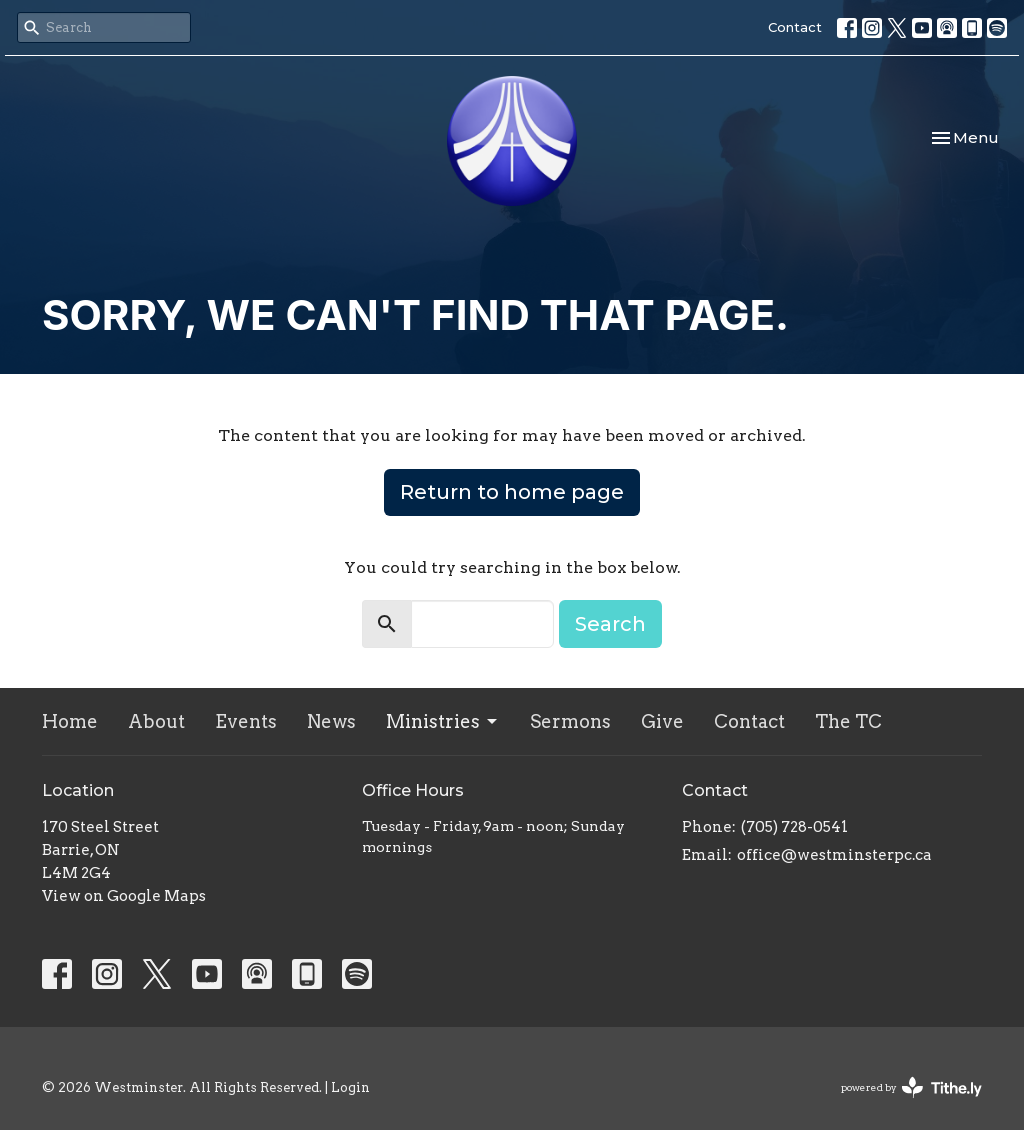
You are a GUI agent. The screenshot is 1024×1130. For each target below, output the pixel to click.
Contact (795, 27)
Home (70, 721)
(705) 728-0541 (794, 827)
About (156, 721)
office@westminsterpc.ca (834, 855)
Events (246, 721)
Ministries (443, 721)
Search (610, 624)
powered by (911, 1087)
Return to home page (512, 492)
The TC (848, 721)
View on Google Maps (124, 896)
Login (350, 1087)
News (331, 721)
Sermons (570, 721)
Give (662, 721)
